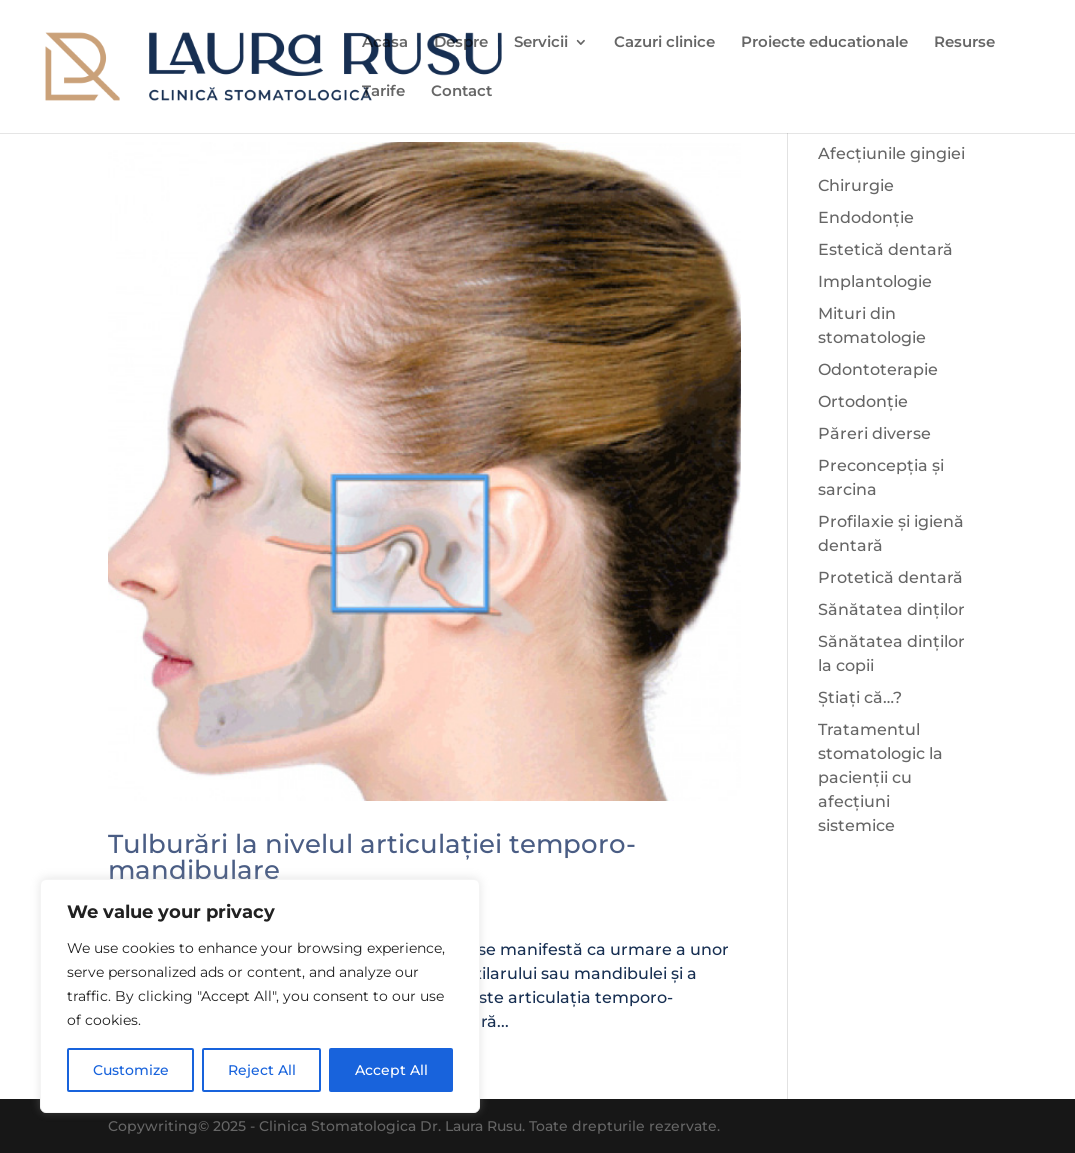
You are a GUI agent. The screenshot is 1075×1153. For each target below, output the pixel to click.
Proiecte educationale (824, 43)
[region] (260, 996)
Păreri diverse (874, 433)
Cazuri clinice (664, 43)
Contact (461, 92)
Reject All (262, 1070)
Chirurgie (856, 185)
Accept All (391, 1070)
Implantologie (875, 281)
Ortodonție (863, 401)
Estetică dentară (885, 249)
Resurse (964, 43)
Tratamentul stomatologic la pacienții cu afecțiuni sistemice (880, 777)
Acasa (385, 43)
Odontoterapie (878, 369)
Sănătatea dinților (891, 609)
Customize (131, 1070)
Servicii (541, 43)
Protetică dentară (890, 577)
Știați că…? (860, 697)
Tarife (383, 92)
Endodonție (866, 217)
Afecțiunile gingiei (891, 153)
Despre (461, 43)
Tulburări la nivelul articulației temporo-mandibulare (372, 857)
